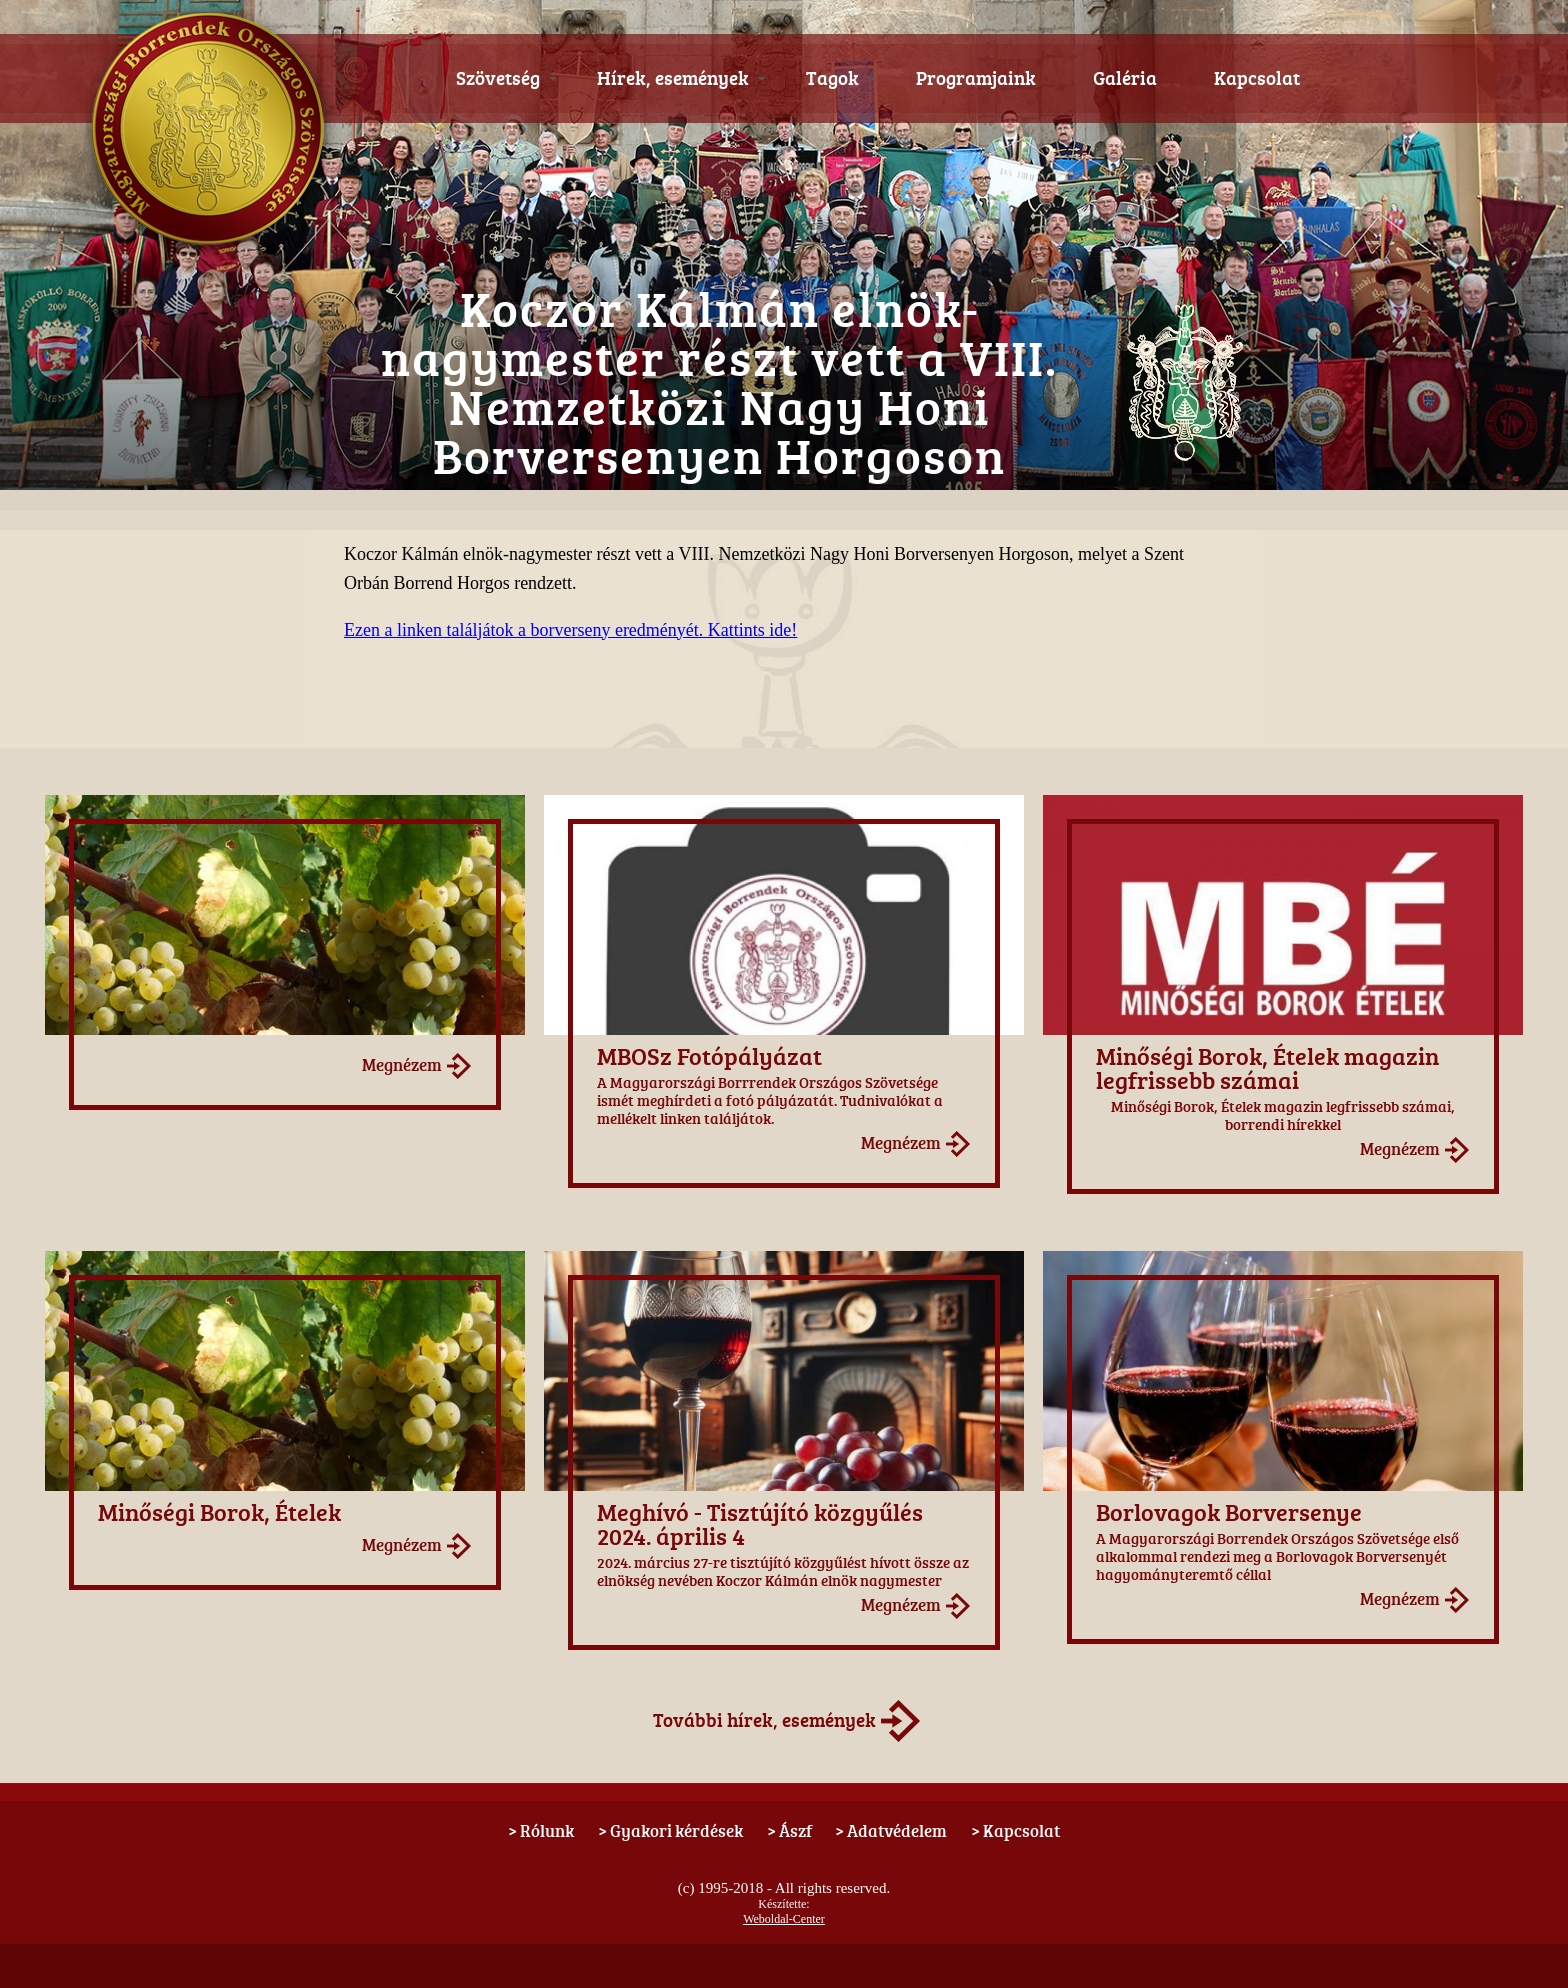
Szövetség (506, 78)
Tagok (841, 78)
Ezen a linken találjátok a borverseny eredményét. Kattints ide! (570, 630)
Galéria (1125, 78)
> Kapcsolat (1015, 1830)
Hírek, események (681, 78)
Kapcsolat (1257, 78)
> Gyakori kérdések (670, 1830)
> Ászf (789, 1830)
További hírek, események (764, 1720)
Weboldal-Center (784, 1919)
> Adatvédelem (891, 1830)
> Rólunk (541, 1830)
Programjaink (976, 78)
